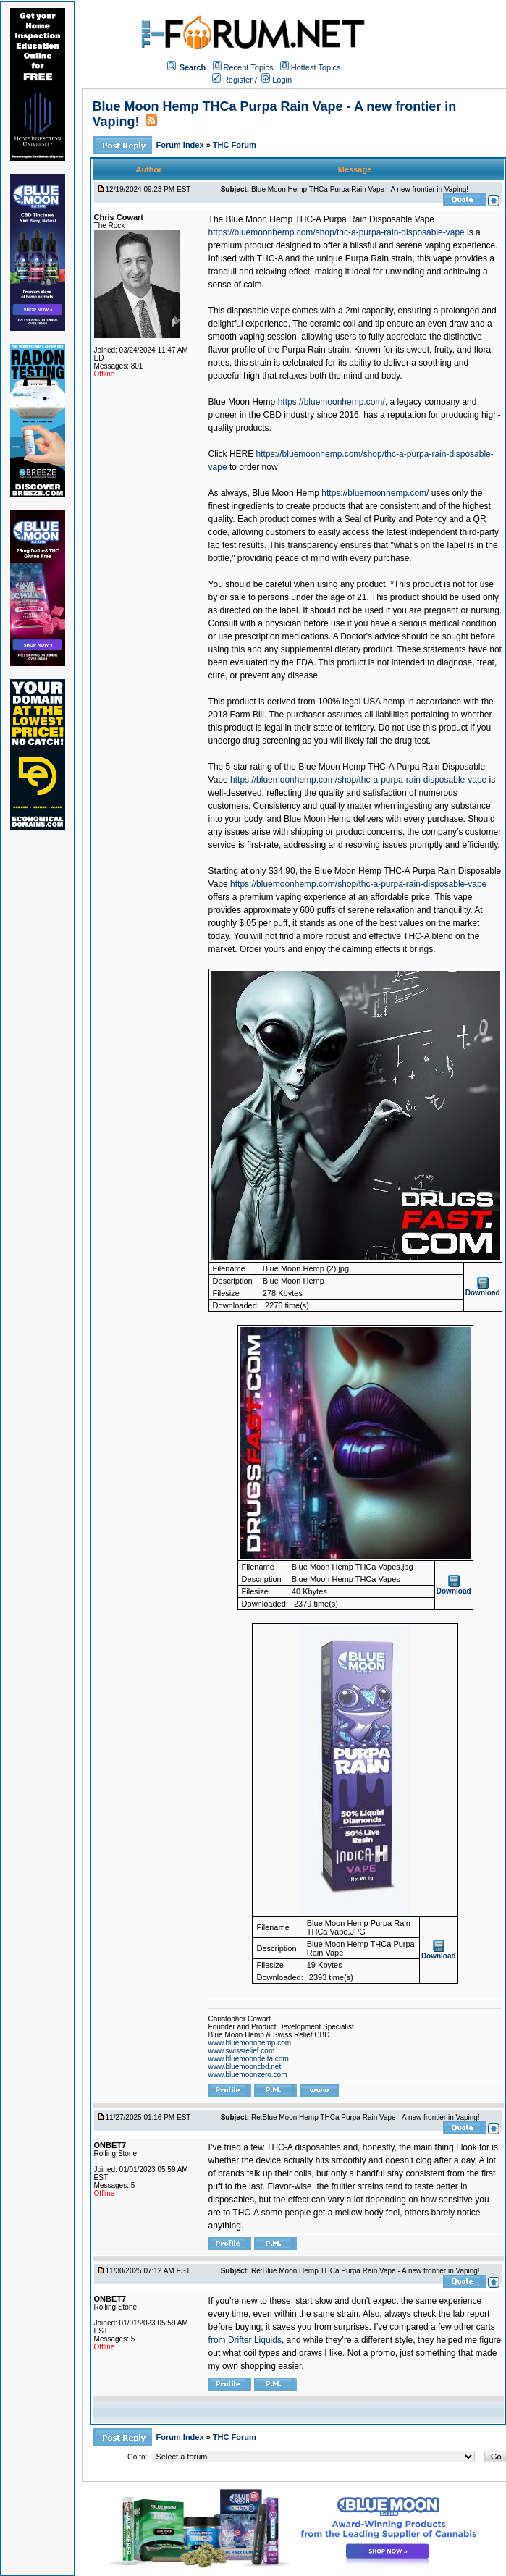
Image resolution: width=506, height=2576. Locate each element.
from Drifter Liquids (245, 2340)
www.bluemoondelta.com (248, 2059)
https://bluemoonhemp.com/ (375, 493)
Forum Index (181, 144)
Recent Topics (249, 67)
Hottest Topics (316, 67)
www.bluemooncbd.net (245, 2067)
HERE (241, 454)
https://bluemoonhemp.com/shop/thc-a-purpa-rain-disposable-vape (336, 232)
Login (276, 79)
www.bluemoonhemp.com (250, 2043)
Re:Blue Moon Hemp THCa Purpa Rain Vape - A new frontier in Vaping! (365, 2117)
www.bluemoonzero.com (247, 2075)
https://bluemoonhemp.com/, (332, 402)
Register (232, 79)
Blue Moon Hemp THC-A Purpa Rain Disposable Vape (330, 219)
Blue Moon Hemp (242, 402)
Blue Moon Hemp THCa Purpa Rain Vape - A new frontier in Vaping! (359, 189)
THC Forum (234, 144)
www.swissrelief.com (241, 2051)
